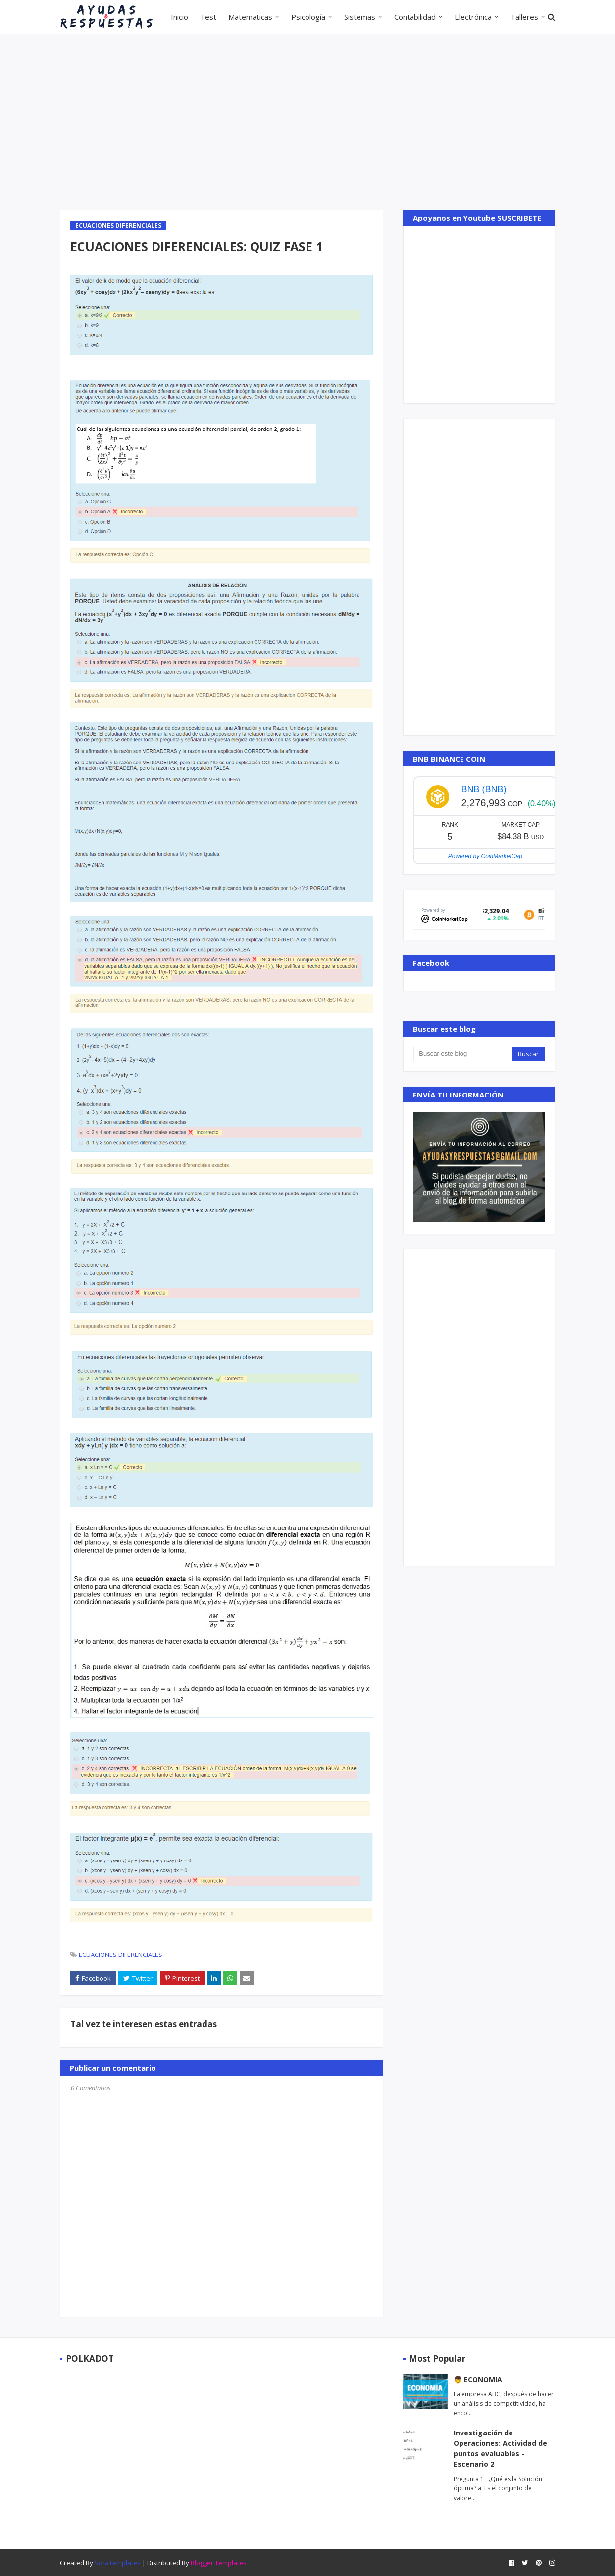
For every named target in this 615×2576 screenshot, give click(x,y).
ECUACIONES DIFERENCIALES (120, 1954)
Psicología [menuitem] (308, 17)
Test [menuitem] (208, 17)
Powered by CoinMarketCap (485, 856)
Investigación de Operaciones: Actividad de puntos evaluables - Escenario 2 (500, 2448)
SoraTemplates (118, 2562)
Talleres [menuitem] (524, 17)
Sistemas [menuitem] (359, 17)
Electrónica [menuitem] (473, 17)
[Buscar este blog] (462, 1054)
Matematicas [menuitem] (250, 17)
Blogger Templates (219, 2562)
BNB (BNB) (483, 789)
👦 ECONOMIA (478, 2379)
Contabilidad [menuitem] (415, 17)
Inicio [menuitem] (179, 17)
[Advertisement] (307, 120)
